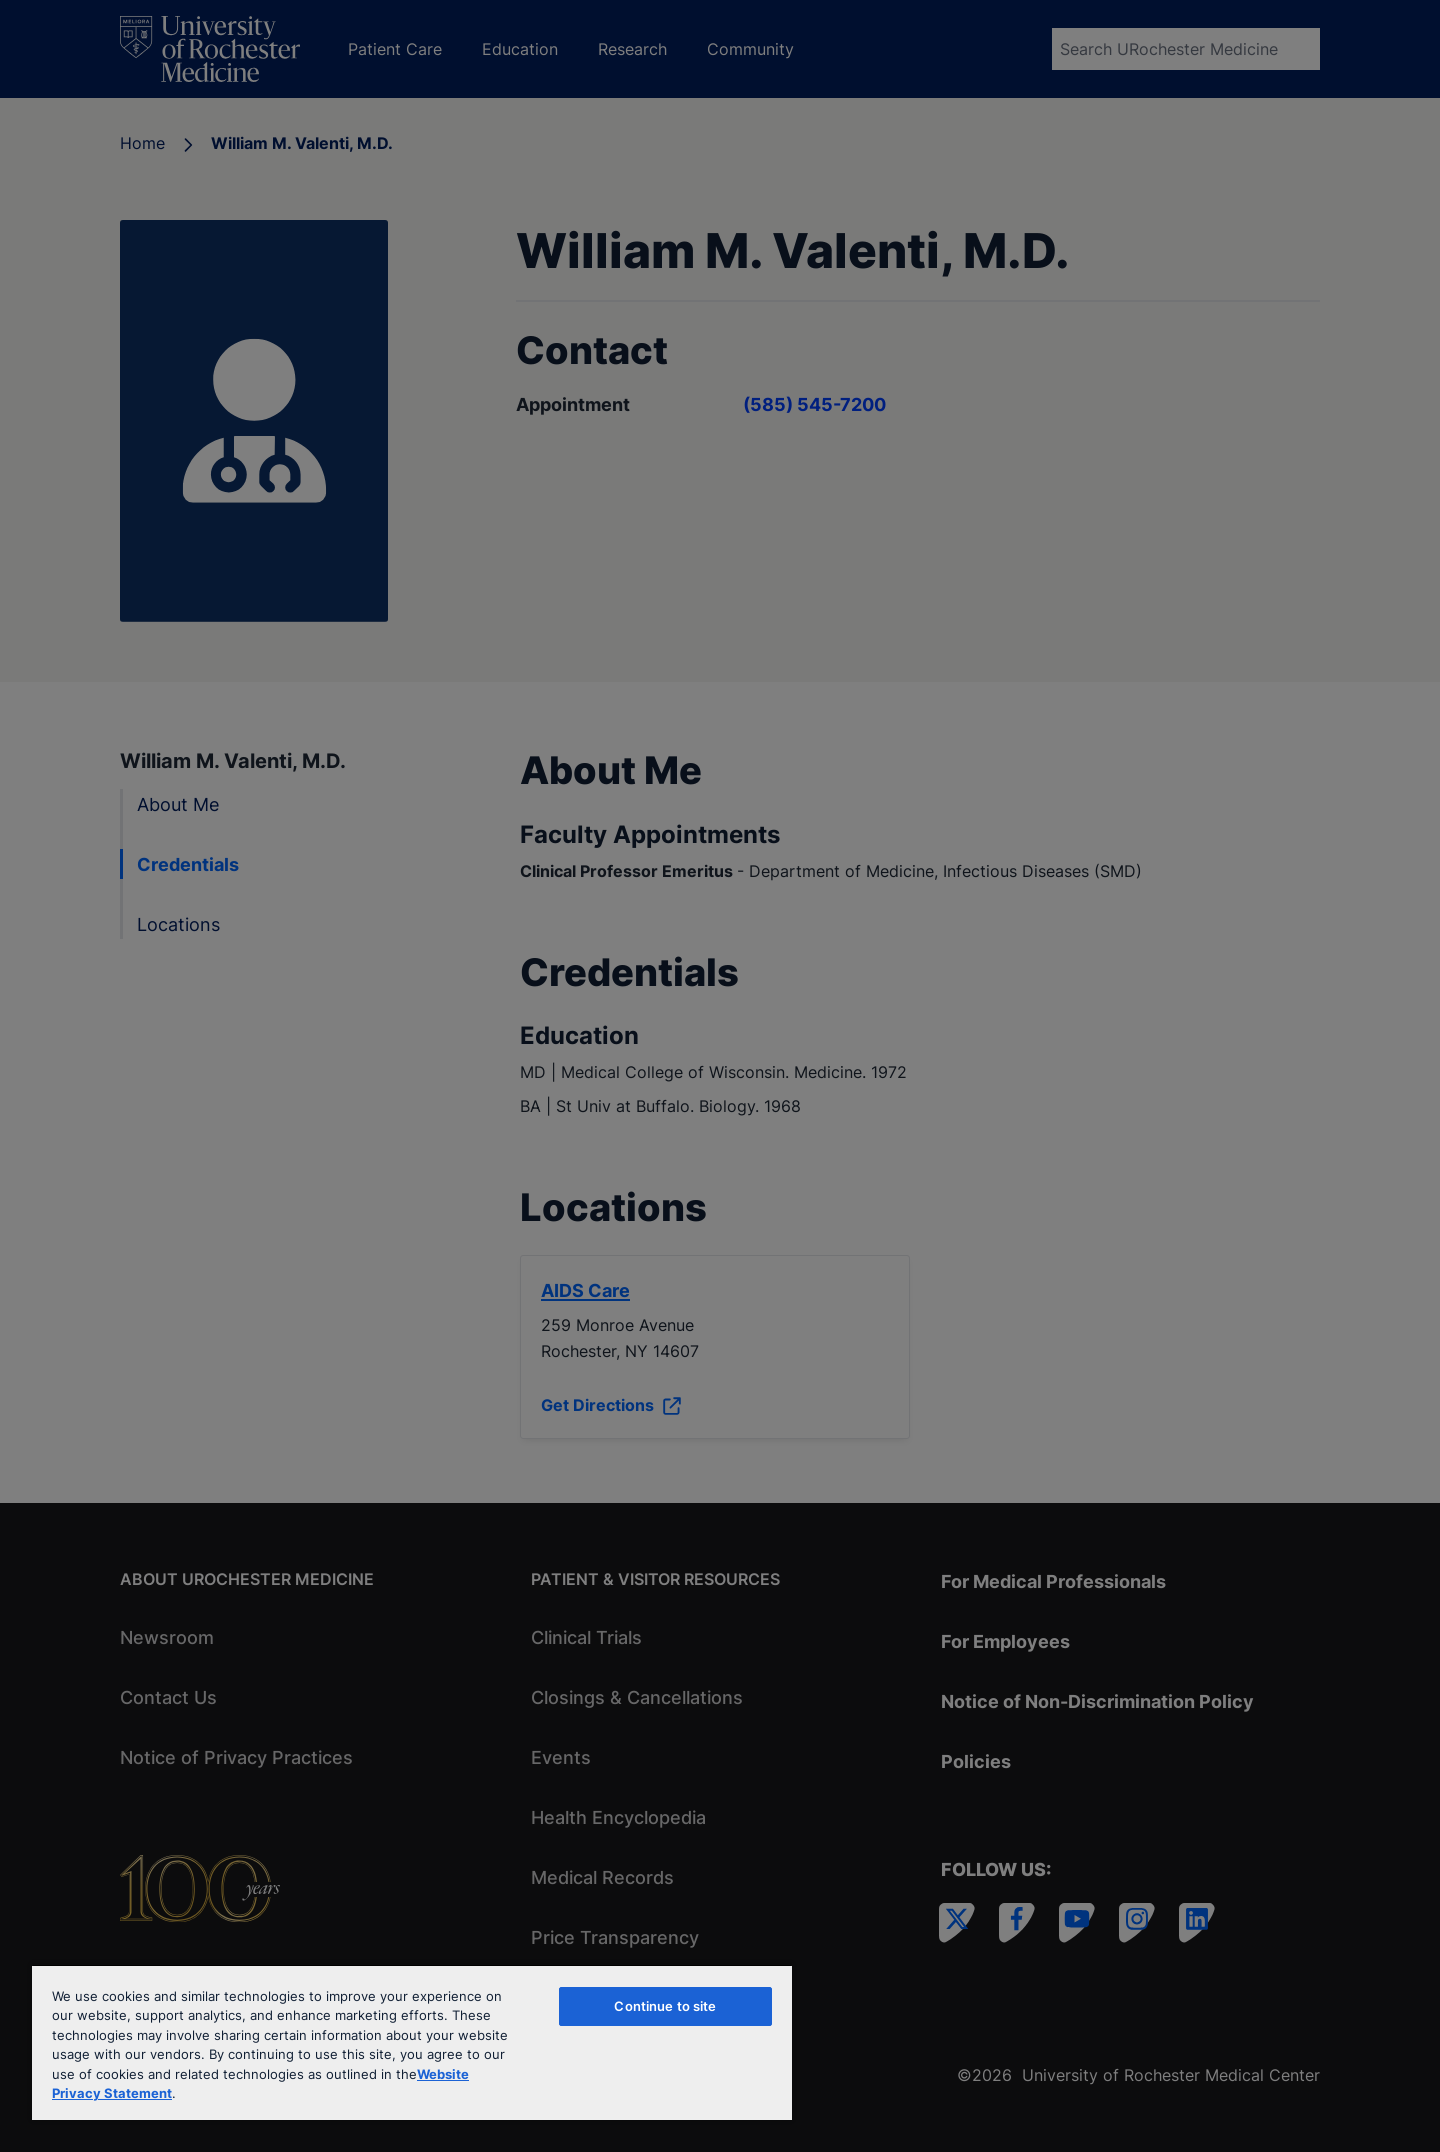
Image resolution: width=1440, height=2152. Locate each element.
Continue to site (665, 2006)
